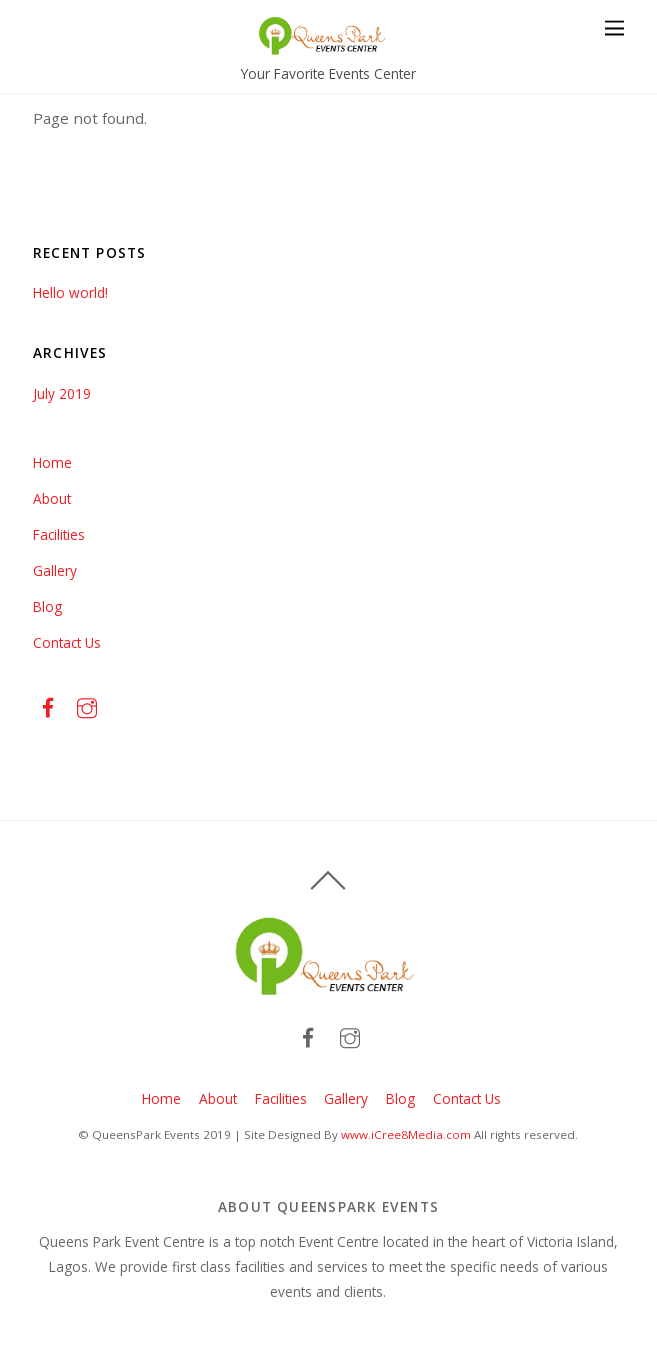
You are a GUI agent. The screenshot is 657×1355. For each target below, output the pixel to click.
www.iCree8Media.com (406, 1134)
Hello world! (70, 292)
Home (52, 462)
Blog (47, 606)
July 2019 (62, 393)
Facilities (59, 534)
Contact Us (67, 642)
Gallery (55, 570)
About (52, 498)
